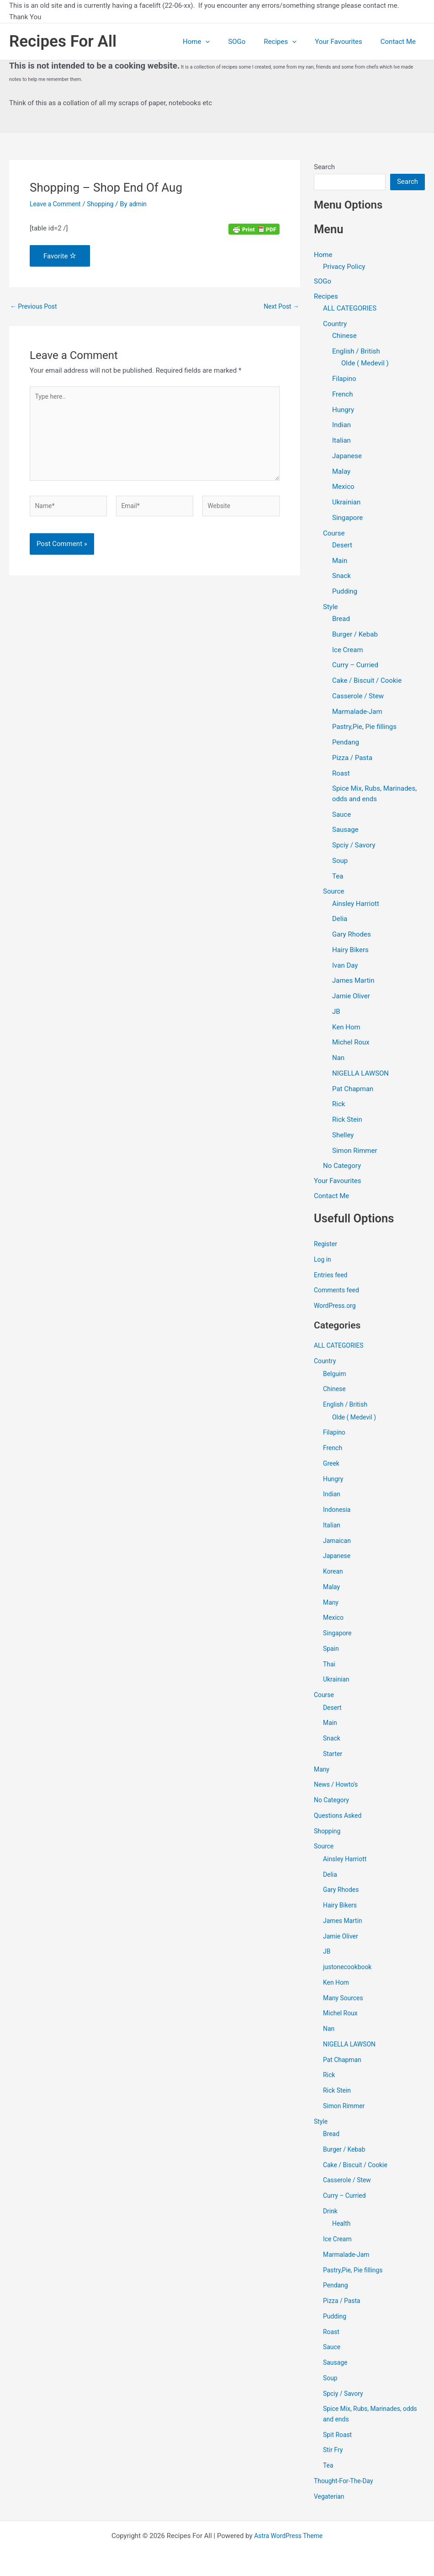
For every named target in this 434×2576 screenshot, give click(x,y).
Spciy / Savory (354, 846)
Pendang (345, 743)
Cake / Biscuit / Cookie (367, 681)
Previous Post (35, 306)
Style (330, 608)
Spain (331, 1650)
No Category (342, 1167)
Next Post (280, 306)
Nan (338, 1059)
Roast (341, 774)
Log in (323, 1261)
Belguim (335, 1375)
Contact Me (400, 41)
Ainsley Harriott (355, 904)
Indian (341, 426)
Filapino (344, 379)
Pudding (344, 592)
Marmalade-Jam (357, 712)
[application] (226, 41)
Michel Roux (351, 1043)
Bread (341, 620)
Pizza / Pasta (352, 759)
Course (333, 534)
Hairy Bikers (350, 951)
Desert (342, 546)
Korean (333, 1573)
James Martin (353, 982)
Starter (333, 1755)
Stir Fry (333, 2451)
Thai (329, 1666)
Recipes (291, 41)
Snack (341, 577)
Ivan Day (345, 966)
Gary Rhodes (351, 935)
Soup (340, 861)
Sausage (345, 831)
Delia (339, 920)
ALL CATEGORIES (349, 309)
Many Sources (344, 2000)
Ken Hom (346, 1028)
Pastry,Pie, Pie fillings (364, 728)
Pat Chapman (352, 1090)
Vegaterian (330, 2498)
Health (342, 2225)
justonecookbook (349, 1969)
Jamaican (338, 1542)
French (342, 395)
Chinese (344, 337)
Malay (341, 472)
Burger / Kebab (355, 635)
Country (335, 325)
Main (339, 561)
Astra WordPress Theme (288, 2536)
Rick (338, 1105)
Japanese (347, 457)
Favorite (59, 256)
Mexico (343, 488)
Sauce (341, 815)
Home (216, 41)
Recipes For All (62, 41)
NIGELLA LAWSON (360, 1074)
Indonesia (338, 1511)
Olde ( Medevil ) (365, 364)
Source (333, 893)
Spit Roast (338, 2436)
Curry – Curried (355, 666)
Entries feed (332, 1277)
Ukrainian (346, 503)
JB (336, 1012)
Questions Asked (339, 1817)
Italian (341, 441)
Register (326, 1246)
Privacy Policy (344, 266)
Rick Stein (347, 1120)
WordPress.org (336, 1307)
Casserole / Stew (358, 697)
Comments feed (338, 1292)
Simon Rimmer (354, 1151)
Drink (331, 2213)
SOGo (252, 41)
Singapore (347, 518)
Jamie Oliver (351, 997)
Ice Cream (347, 651)
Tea (337, 877)
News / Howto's (337, 1786)
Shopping (105, 204)
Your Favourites (345, 41)
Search (324, 167)
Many (331, 1604)
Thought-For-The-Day (346, 2483)
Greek (332, 1465)
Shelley (343, 1136)
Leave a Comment (57, 204)
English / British (356, 352)
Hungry (343, 411)
